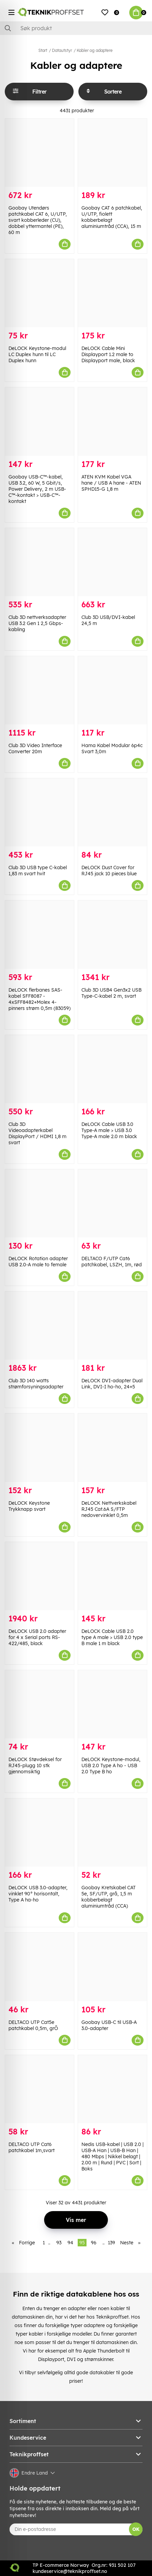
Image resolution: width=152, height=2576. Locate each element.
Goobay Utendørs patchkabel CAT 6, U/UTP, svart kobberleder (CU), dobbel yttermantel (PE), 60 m (37, 220)
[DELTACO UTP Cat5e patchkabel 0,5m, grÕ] (39, 1967)
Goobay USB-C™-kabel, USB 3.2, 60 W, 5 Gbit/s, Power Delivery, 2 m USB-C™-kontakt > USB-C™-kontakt (37, 489)
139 (111, 2243)
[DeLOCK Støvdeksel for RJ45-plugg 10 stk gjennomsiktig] (39, 1704)
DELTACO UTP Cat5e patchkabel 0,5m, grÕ (33, 2025)
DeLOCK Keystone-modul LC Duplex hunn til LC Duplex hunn (37, 354)
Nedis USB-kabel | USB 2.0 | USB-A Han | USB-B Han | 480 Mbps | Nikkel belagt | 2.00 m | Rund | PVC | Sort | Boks (112, 2156)
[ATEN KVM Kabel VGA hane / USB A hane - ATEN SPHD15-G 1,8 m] (112, 421)
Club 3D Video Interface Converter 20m (35, 748)
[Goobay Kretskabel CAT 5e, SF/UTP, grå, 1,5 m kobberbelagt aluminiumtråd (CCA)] (112, 1832)
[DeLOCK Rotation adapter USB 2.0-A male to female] (39, 1203)
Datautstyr (62, 50)
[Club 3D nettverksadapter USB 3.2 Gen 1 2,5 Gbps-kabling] (39, 562)
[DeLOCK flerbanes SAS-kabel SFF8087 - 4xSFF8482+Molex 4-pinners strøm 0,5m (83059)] (39, 934)
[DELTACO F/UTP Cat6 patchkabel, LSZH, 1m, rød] (112, 1203)
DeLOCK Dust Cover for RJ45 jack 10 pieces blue (109, 870)
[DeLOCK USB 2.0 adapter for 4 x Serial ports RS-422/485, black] (39, 1576)
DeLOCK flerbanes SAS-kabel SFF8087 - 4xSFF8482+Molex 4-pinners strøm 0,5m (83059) (39, 999)
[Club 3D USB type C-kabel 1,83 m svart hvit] (39, 812)
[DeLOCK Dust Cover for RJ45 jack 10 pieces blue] (112, 812)
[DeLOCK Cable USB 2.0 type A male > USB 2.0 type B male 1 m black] (112, 1576)
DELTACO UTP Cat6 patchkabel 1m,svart (31, 2147)
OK (135, 2529)
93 (58, 2243)
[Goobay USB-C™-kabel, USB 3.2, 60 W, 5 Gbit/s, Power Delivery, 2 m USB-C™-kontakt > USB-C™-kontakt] (39, 421)
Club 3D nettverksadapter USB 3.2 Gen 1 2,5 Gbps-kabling (37, 623)
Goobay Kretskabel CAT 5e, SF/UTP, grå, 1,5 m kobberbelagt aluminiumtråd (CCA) (108, 1897)
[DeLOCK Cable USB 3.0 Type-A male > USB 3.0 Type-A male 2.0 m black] (112, 1069)
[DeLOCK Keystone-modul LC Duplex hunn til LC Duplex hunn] (39, 293)
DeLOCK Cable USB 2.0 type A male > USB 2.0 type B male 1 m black (112, 1637)
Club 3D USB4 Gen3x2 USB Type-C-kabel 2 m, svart (111, 993)
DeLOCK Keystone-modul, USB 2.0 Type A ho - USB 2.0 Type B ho (110, 1765)
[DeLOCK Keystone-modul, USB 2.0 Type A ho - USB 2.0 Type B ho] (112, 1704)
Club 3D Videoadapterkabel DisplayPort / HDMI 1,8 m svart (37, 1133)
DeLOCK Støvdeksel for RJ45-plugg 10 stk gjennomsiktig (35, 1765)
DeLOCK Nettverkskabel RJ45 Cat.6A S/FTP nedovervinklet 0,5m (108, 1509)
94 (70, 2243)
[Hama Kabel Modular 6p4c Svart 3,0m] (112, 690)
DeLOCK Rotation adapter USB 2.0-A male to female (38, 1261)
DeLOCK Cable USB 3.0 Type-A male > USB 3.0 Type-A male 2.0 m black (109, 1130)
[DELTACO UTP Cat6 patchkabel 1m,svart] (39, 2089)
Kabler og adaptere (95, 50)
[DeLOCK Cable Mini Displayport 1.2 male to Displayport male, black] (112, 293)
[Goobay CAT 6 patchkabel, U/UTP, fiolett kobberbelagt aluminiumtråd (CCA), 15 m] (112, 153)
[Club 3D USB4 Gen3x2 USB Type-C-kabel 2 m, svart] (112, 934)
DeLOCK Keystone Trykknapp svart (29, 1506)
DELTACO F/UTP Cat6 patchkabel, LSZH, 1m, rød (111, 1261)
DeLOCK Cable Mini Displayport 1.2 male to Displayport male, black (108, 354)
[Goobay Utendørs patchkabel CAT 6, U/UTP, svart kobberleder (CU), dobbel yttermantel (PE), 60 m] (39, 153)
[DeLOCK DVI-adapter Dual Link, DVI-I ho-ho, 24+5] (112, 1325)
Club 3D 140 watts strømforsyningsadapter (35, 1384)
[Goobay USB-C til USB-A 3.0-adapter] (112, 1967)
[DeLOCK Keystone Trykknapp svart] (39, 1447)
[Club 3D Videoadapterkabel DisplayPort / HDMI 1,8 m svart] (39, 1069)
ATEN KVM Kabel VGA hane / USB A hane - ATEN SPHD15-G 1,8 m (111, 483)
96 (93, 2243)
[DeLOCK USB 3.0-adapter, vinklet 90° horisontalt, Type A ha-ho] (39, 1832)
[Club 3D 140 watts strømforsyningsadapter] (39, 1325)
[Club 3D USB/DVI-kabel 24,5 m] (112, 562)
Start (42, 50)
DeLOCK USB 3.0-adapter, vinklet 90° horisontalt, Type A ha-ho (38, 1894)
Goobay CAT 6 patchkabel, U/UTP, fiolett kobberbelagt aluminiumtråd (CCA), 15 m (111, 217)
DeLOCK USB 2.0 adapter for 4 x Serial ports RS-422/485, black (37, 1637)
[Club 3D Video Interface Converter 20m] (39, 690)
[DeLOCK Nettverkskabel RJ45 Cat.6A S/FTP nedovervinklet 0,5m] (112, 1447)
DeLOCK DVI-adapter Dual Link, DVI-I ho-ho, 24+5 (111, 1384)
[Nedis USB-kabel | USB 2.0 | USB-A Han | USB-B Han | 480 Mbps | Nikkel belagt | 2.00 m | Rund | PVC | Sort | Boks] (112, 2089)
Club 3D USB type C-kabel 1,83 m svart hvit (37, 870)
